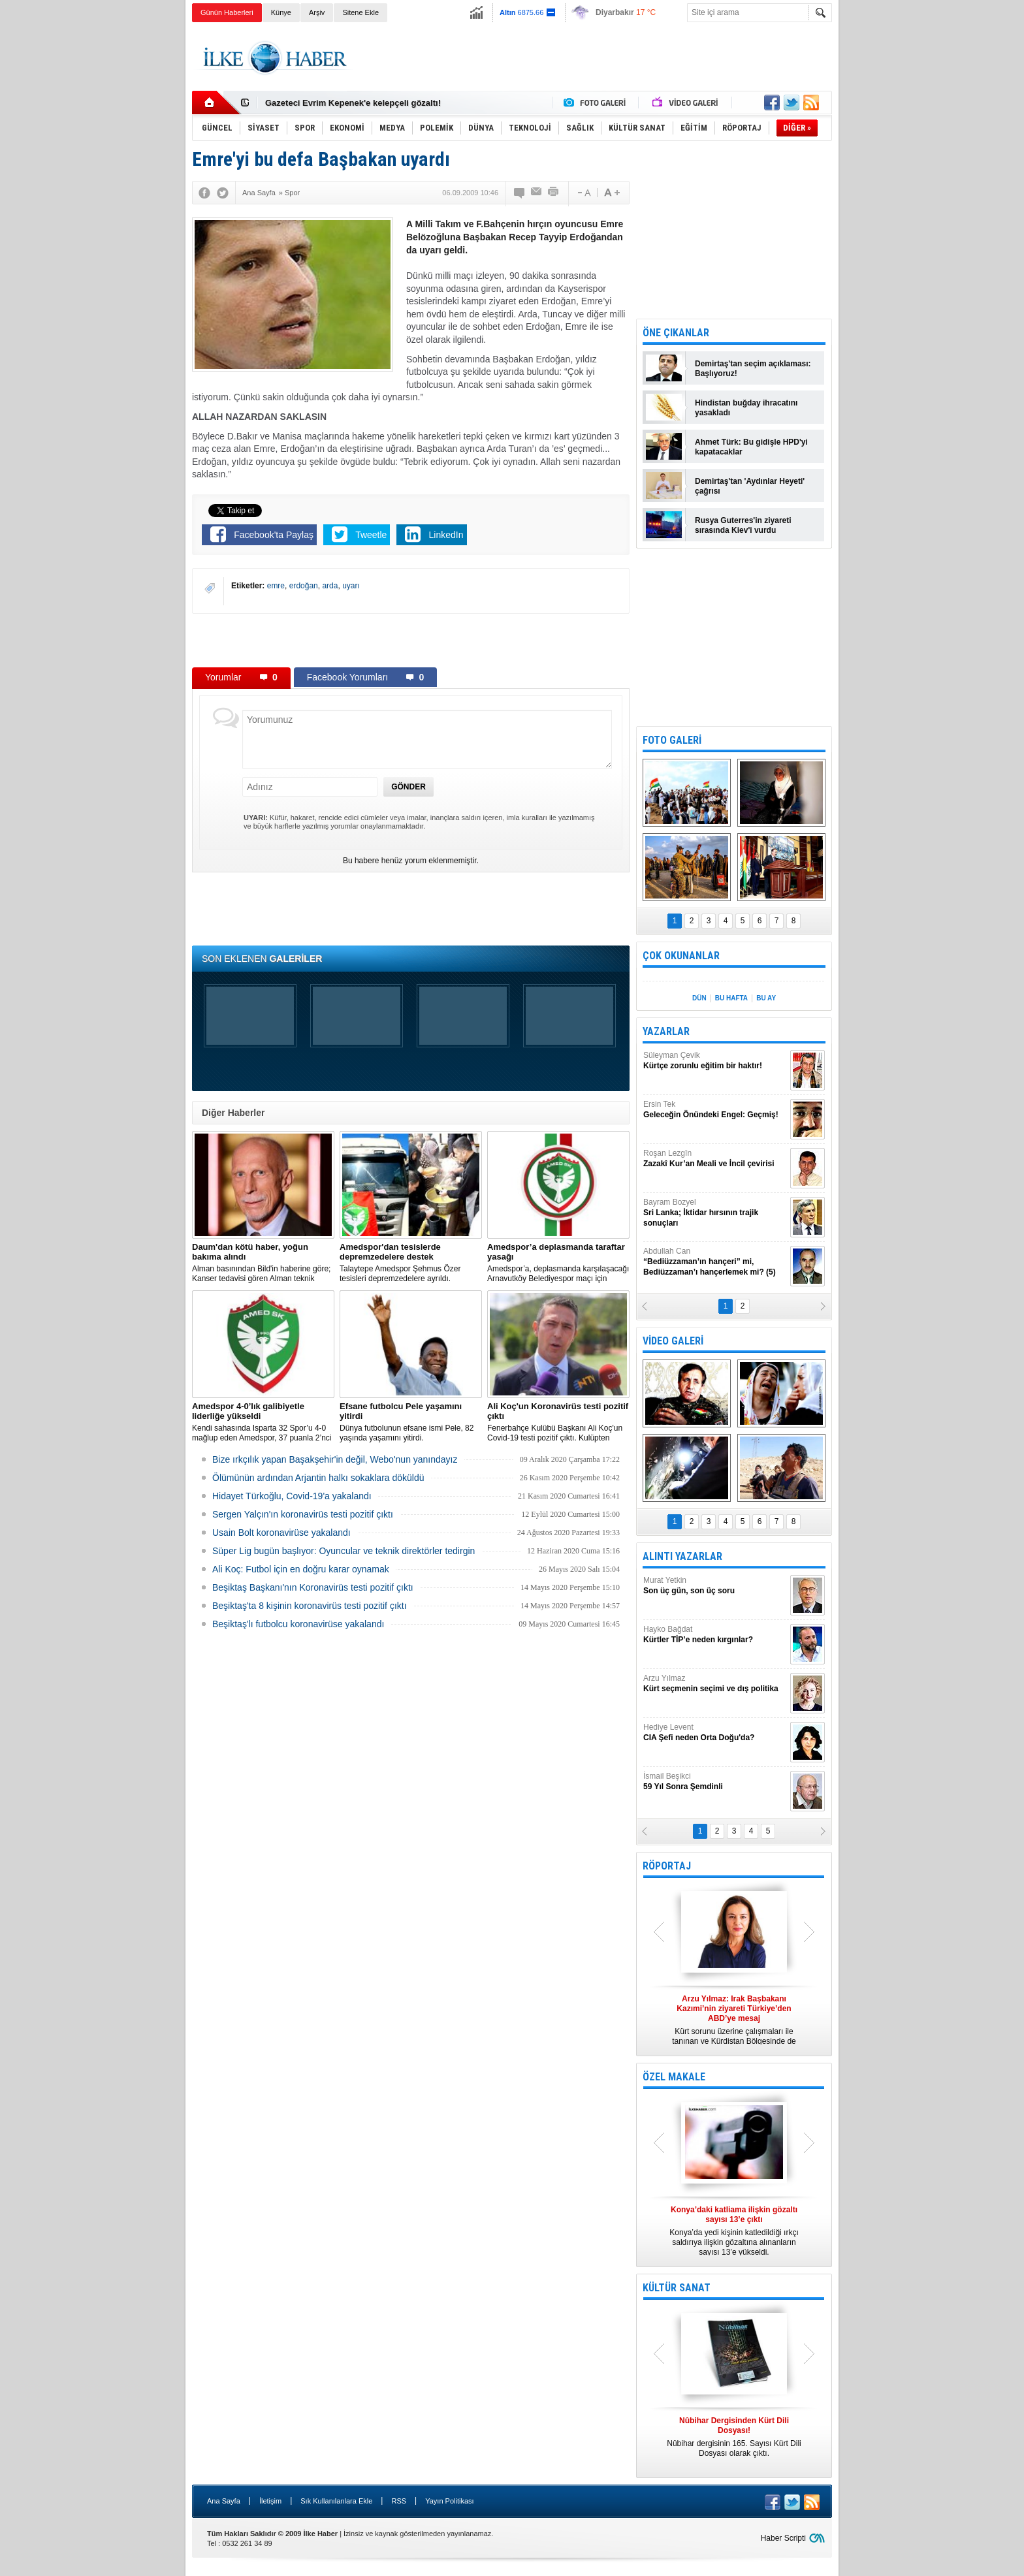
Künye (281, 12)
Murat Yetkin (715, 1586)
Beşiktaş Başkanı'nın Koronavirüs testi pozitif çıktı (312, 1587)
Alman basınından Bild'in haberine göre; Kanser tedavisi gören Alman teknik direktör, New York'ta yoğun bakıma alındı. (263, 1263)
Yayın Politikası (449, 2501)
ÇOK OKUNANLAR (681, 955)
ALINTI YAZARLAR (682, 1556)
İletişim (270, 2501)
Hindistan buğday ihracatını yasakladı (746, 407)
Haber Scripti (783, 2538)
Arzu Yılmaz (715, 1684)
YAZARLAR (666, 1031)
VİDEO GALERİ (673, 1341)
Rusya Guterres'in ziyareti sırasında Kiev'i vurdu (743, 525)
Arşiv (317, 12)
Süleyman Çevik (715, 1061)
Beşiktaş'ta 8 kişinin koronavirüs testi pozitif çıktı (309, 1605)
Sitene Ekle (360, 12)
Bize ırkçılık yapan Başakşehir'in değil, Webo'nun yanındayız (335, 1459)
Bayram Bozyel (715, 1213)
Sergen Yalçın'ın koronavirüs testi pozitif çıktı (302, 1514)
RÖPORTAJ (667, 1866)
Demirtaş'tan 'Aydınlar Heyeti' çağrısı (750, 486)
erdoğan (303, 585)
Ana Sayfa (223, 2501)
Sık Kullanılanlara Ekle (336, 2501)
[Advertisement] (898, 228)
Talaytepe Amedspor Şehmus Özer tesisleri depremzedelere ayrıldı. (411, 1262)
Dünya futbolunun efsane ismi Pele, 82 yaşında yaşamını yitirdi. (411, 1421)
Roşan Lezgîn (715, 1159)
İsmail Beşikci (715, 1782)
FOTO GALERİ (672, 740)
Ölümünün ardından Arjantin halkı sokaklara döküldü (318, 1477)
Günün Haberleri (226, 12)
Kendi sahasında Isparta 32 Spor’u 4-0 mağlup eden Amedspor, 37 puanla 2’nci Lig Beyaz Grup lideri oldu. (263, 1422)
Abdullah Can (715, 1262)
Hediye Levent (715, 1733)
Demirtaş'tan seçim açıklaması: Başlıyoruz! (753, 368)
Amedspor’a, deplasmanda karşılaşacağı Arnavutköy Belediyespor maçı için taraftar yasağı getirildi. (558, 1263)
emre (276, 585)
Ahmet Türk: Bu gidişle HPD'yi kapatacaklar (751, 446)
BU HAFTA (731, 998)
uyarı (351, 585)
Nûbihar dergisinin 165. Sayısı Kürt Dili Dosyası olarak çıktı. (734, 2437)
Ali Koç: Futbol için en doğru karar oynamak (300, 1569)
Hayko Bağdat (715, 1635)
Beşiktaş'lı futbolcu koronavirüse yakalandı (298, 1624)
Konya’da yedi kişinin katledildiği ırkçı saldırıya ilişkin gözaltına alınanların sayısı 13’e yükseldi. (734, 2231)
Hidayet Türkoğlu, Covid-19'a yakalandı (292, 1496)
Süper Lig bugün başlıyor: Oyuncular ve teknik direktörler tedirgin (343, 1551)
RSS (398, 2501)
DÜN (699, 998)
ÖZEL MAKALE (674, 2077)
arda (330, 585)
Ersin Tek (715, 1110)
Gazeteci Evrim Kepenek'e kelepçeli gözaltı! (353, 103)
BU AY (766, 998)
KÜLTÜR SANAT (677, 2288)
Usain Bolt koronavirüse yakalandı (281, 1532)
